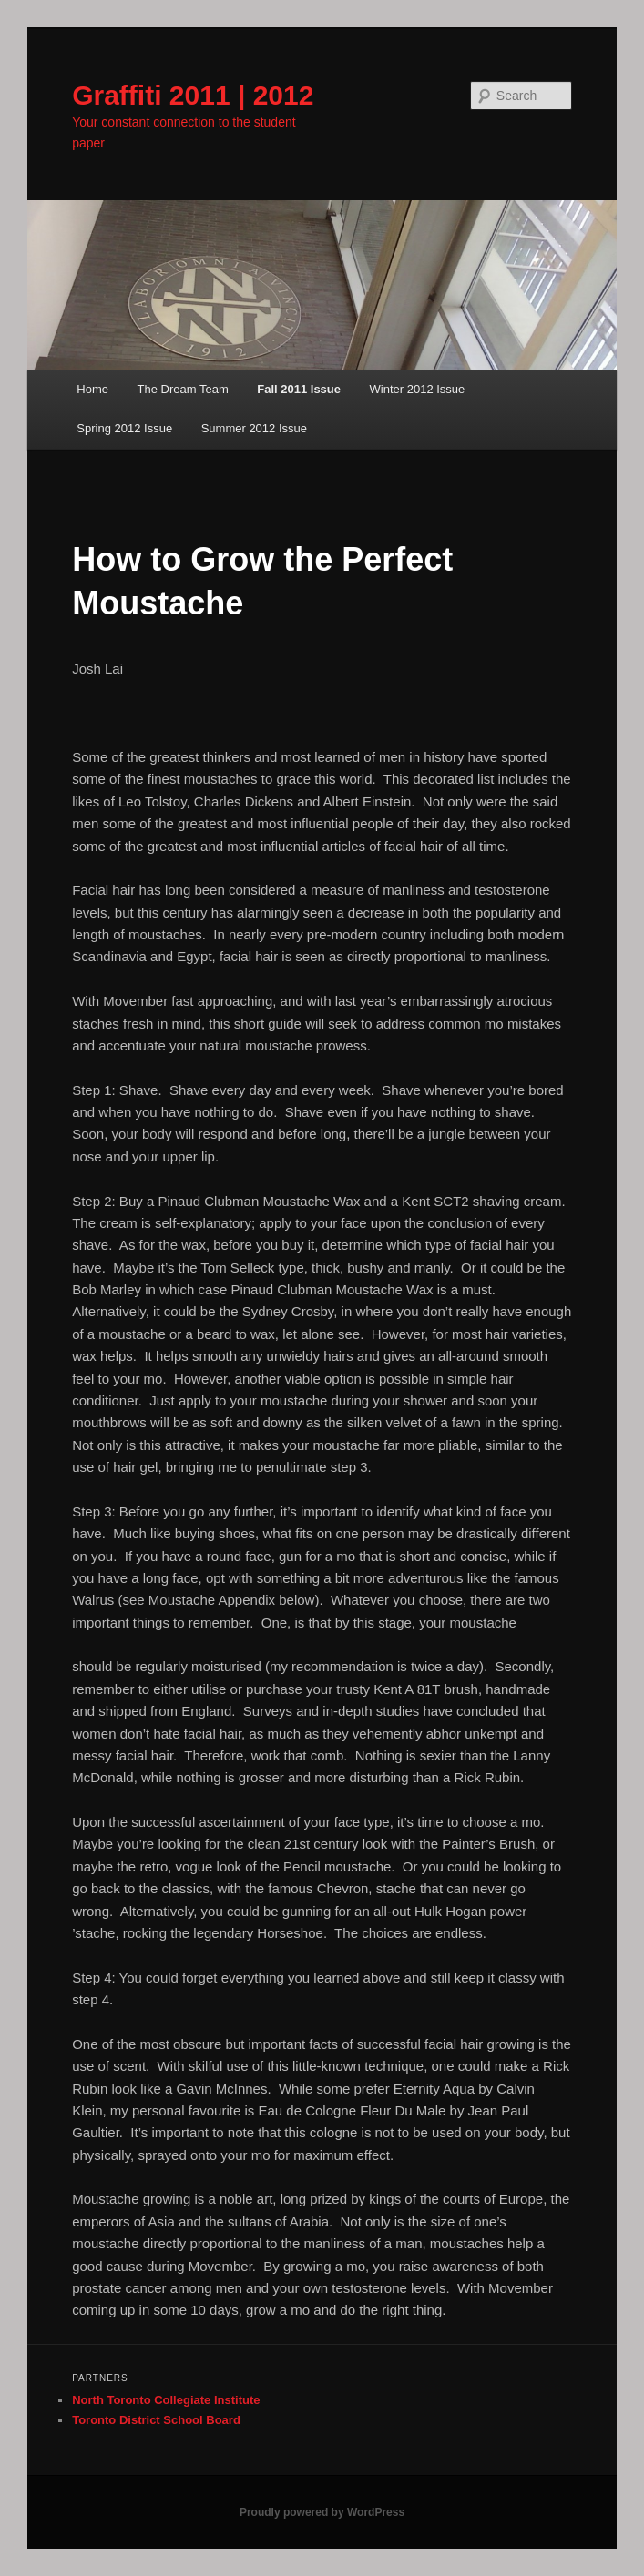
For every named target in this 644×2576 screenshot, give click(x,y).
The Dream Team (183, 389)
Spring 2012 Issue (124, 428)
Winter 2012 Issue (417, 389)
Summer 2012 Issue (254, 428)
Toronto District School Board (156, 2420)
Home (92, 389)
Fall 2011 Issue (299, 389)
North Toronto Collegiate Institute (166, 2400)
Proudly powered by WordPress (322, 2512)
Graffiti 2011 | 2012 (192, 95)
